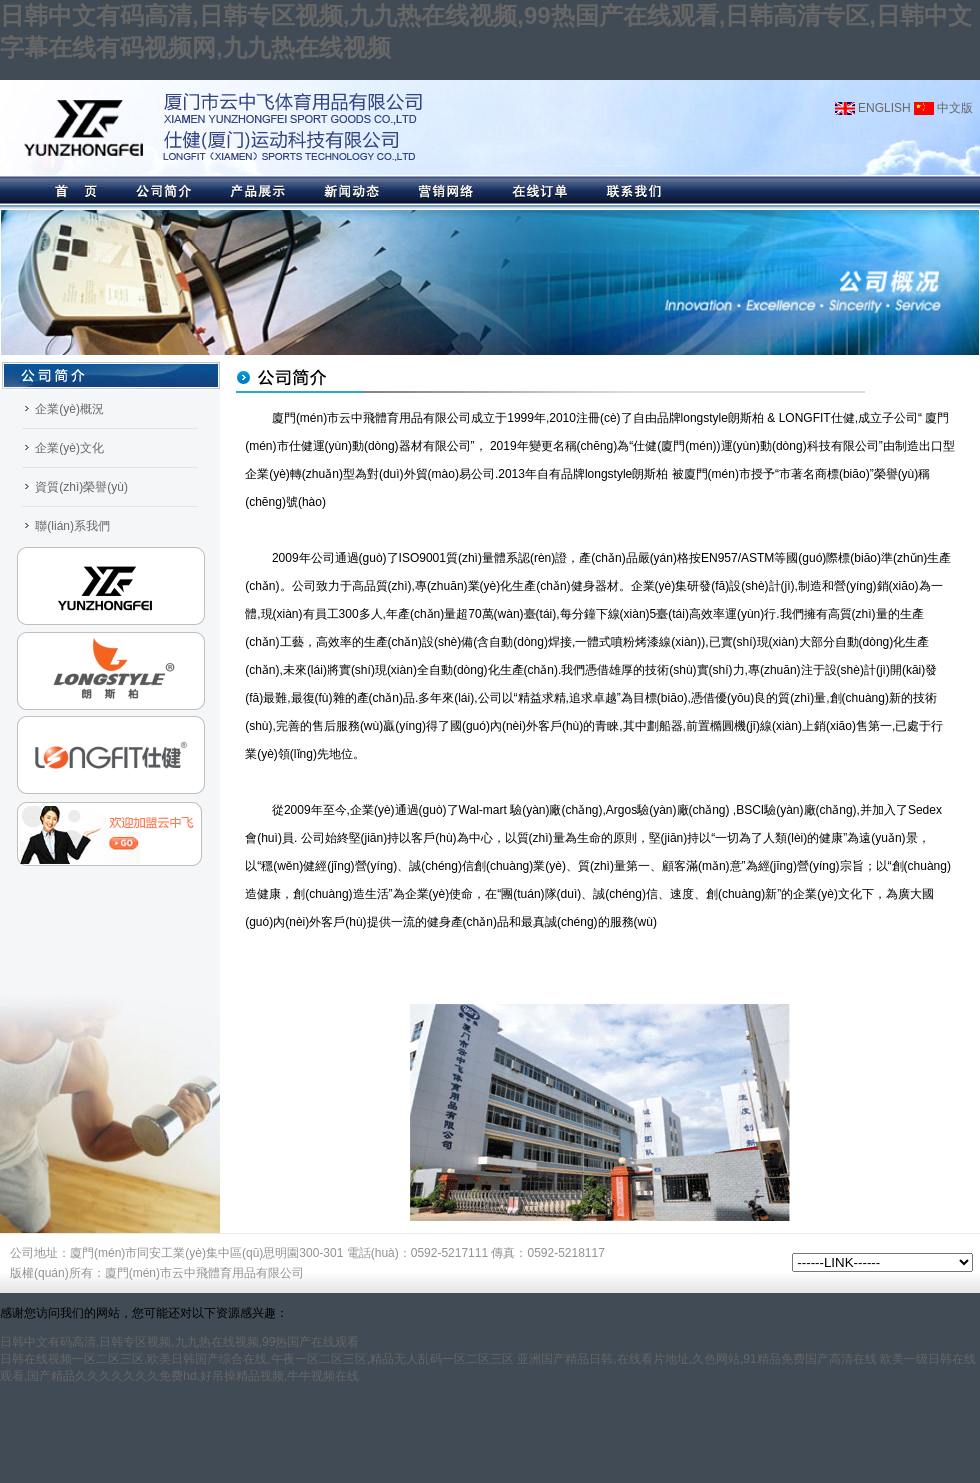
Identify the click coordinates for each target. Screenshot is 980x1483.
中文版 (943, 108)
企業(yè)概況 (69, 409)
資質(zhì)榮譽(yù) (81, 487)
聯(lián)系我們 (72, 526)
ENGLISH (873, 108)
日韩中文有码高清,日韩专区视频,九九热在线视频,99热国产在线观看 (179, 1342)
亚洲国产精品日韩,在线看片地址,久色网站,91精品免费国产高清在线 (696, 1359)
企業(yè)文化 (69, 448)
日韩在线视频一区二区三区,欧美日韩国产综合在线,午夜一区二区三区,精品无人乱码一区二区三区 (257, 1359)
